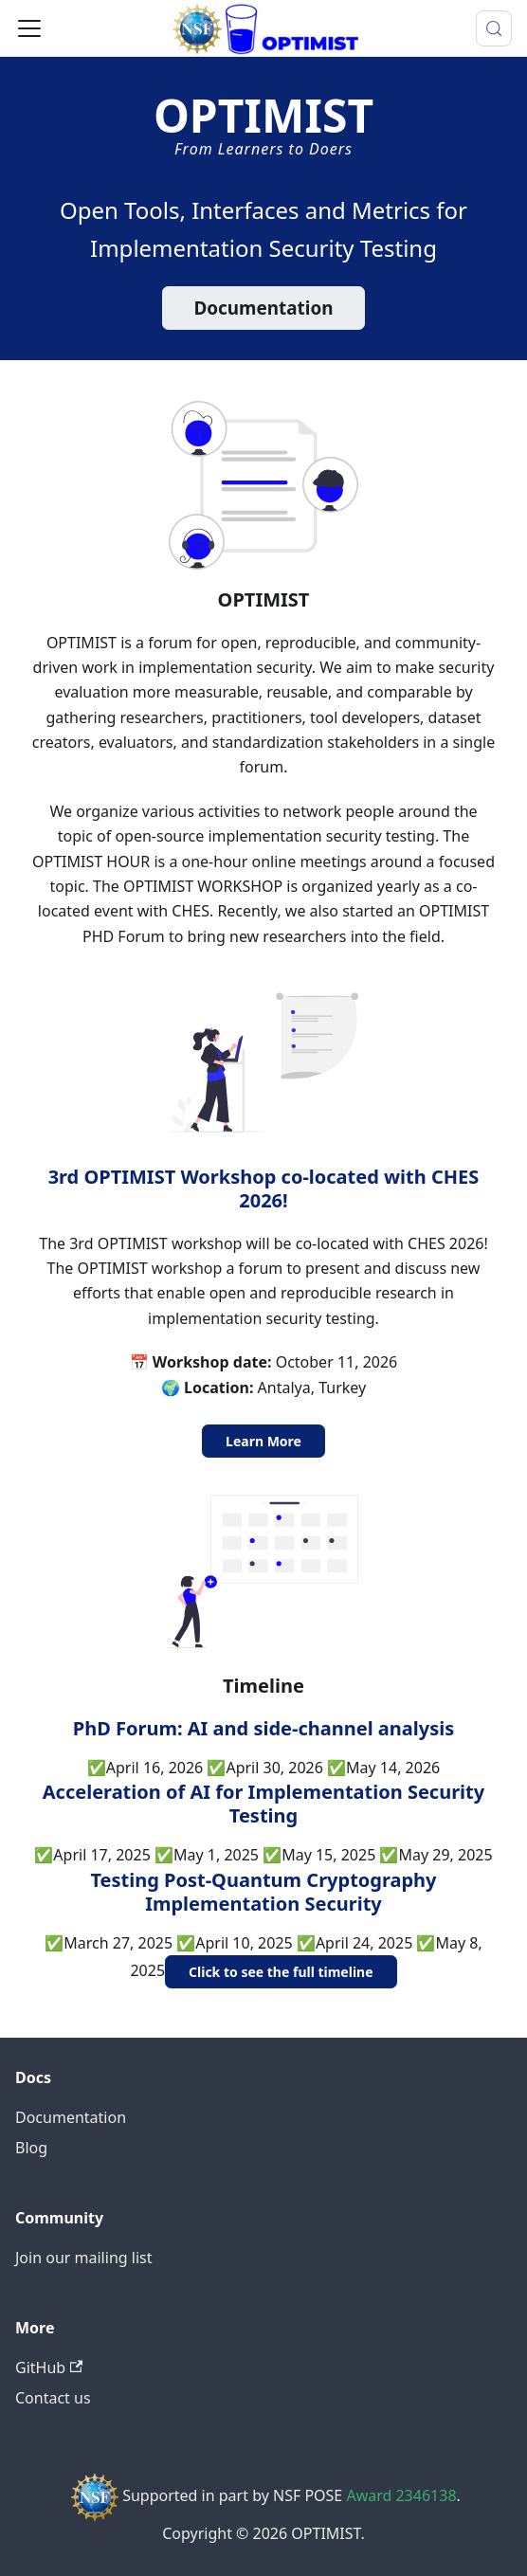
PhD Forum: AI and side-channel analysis (263, 1728)
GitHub (48, 2367)
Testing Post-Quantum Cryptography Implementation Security (263, 1891)
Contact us (53, 2397)
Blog (31, 2147)
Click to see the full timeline (281, 1972)
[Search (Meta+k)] (494, 28)
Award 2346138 (401, 2495)
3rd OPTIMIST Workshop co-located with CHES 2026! (264, 1188)
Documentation (263, 308)
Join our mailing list (83, 2257)
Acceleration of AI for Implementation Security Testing (263, 1803)
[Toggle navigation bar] (29, 28)
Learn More (263, 1441)
